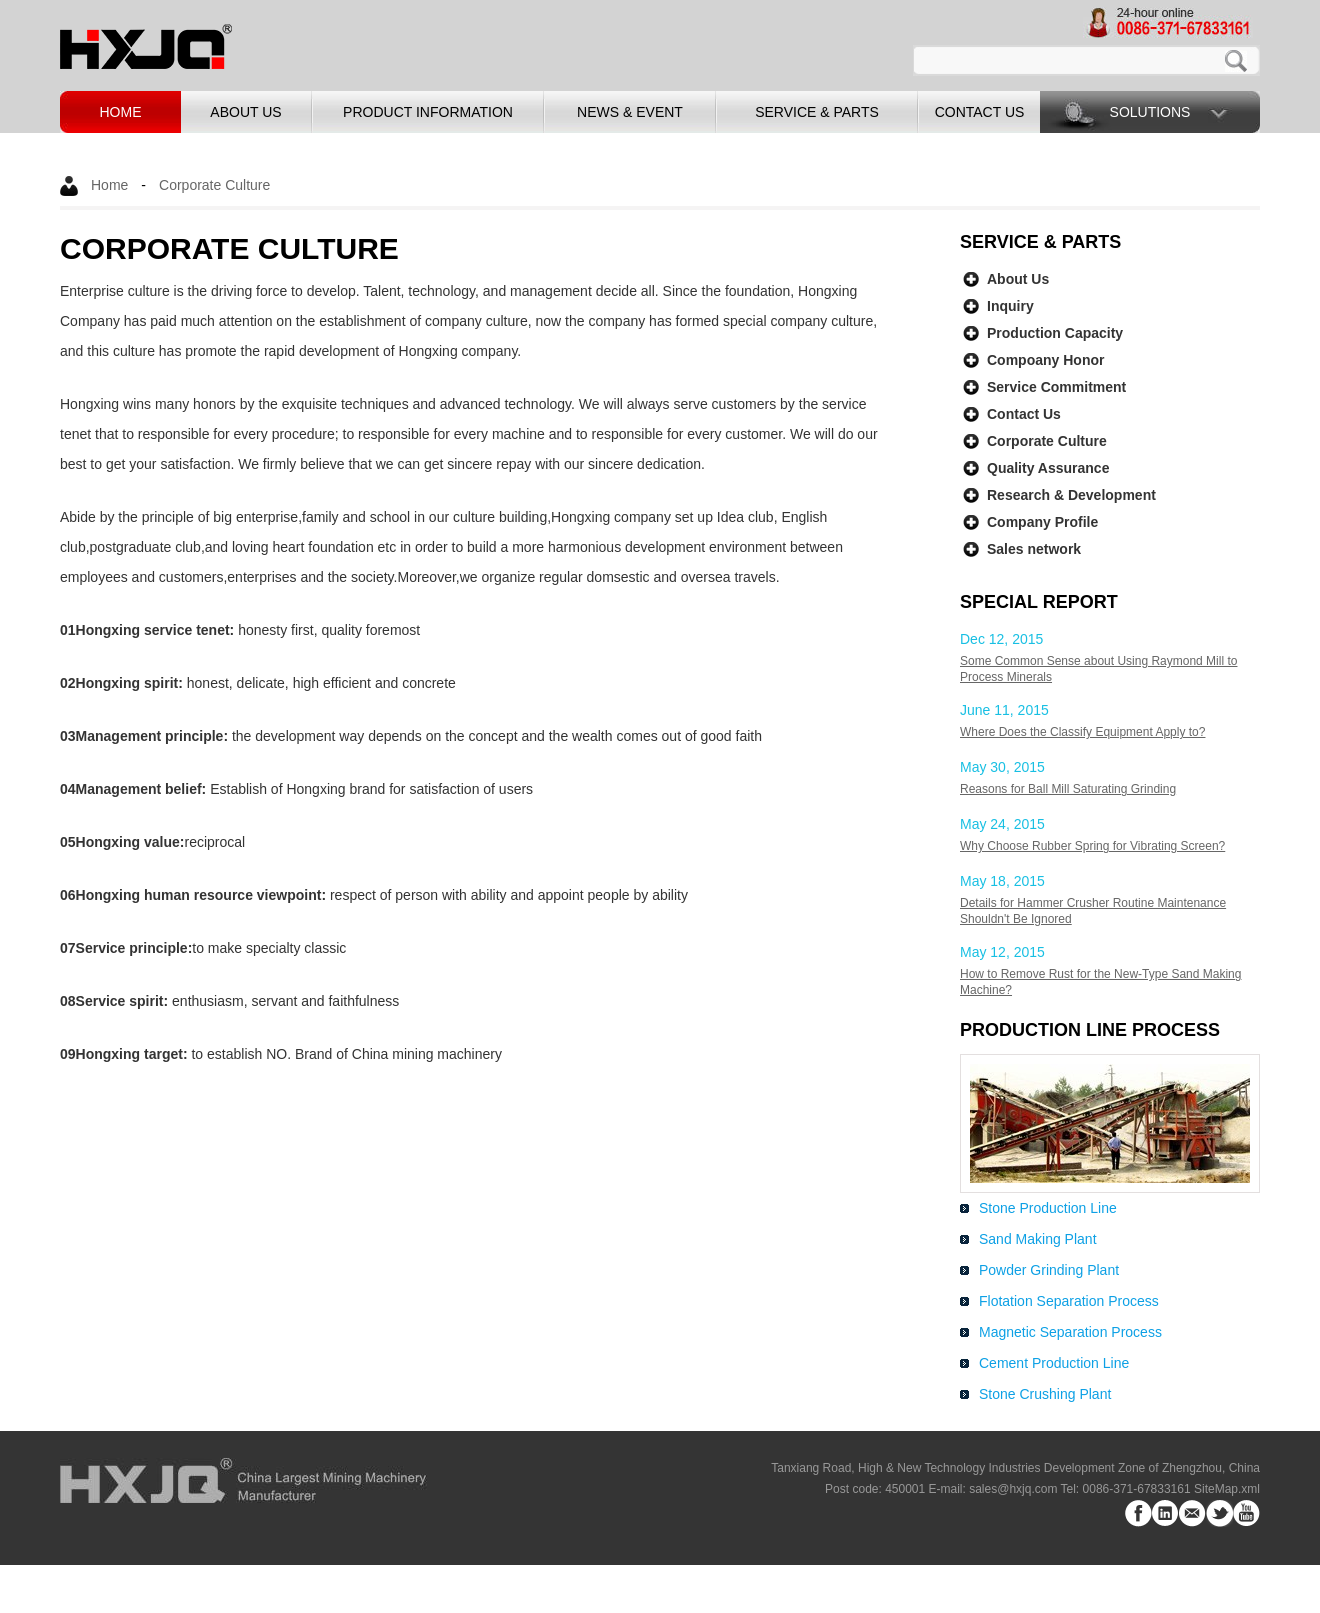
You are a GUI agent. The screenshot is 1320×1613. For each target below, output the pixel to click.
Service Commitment (1056, 387)
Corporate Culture (214, 185)
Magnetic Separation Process (1070, 1332)
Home (109, 185)
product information (428, 112)
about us (245, 112)
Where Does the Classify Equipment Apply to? (1082, 732)
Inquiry (1010, 306)
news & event (630, 112)
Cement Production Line (1054, 1363)
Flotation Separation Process (1069, 1301)
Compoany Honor (1045, 360)
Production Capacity (1055, 333)
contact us (980, 112)
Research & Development (1071, 495)
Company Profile (1042, 522)
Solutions (1150, 112)
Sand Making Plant (1038, 1239)
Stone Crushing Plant (1045, 1394)
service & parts (817, 112)
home (121, 112)
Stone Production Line (1048, 1208)
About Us (1018, 279)
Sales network (1034, 549)
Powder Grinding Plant (1049, 1270)
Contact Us (1024, 414)
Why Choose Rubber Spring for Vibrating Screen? (1092, 846)
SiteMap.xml (1227, 1489)
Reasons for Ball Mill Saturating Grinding (1068, 789)
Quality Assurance (1048, 468)
